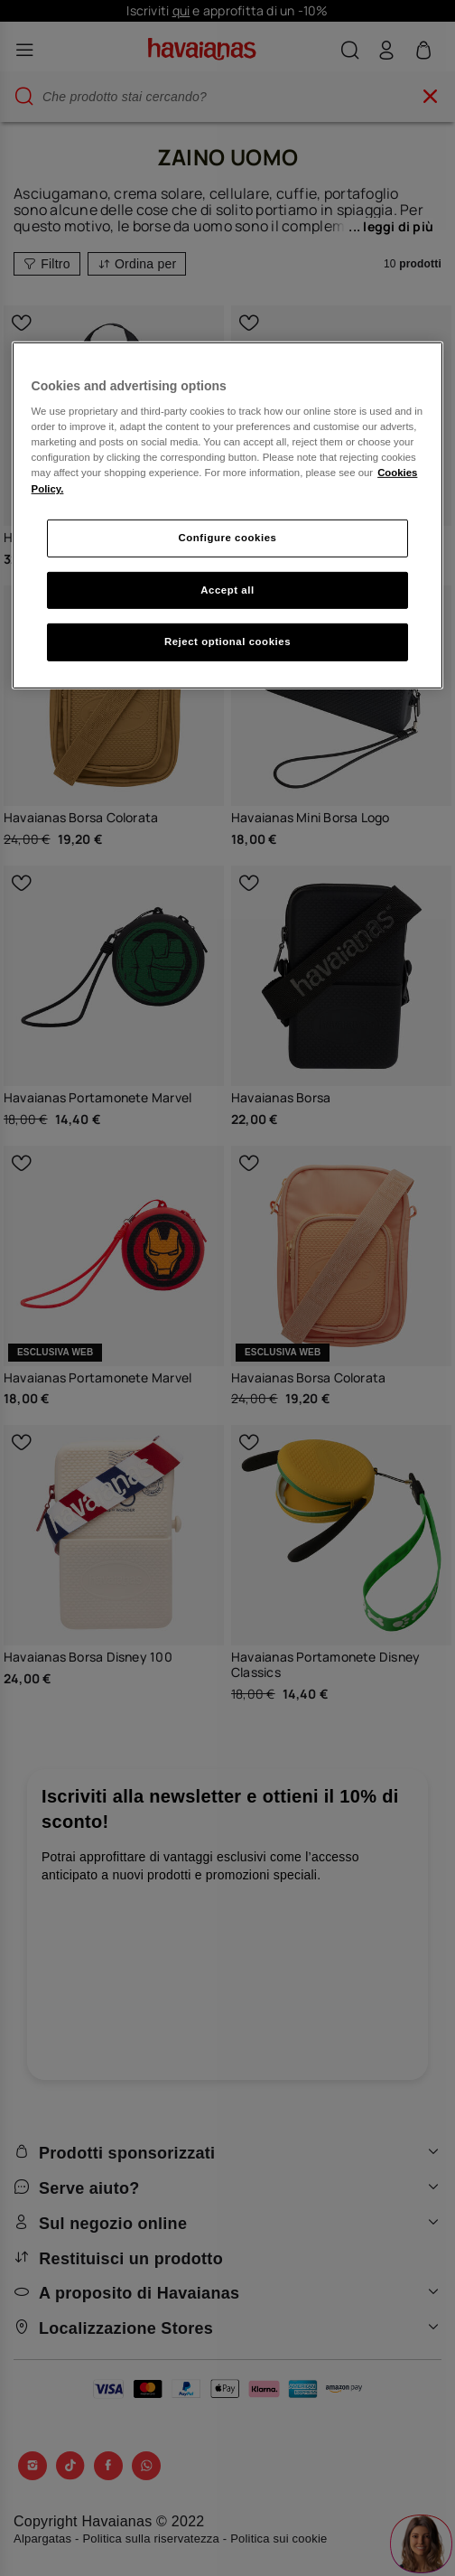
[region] (228, 515)
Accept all (227, 589)
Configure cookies (228, 536)
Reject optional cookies (227, 641)
